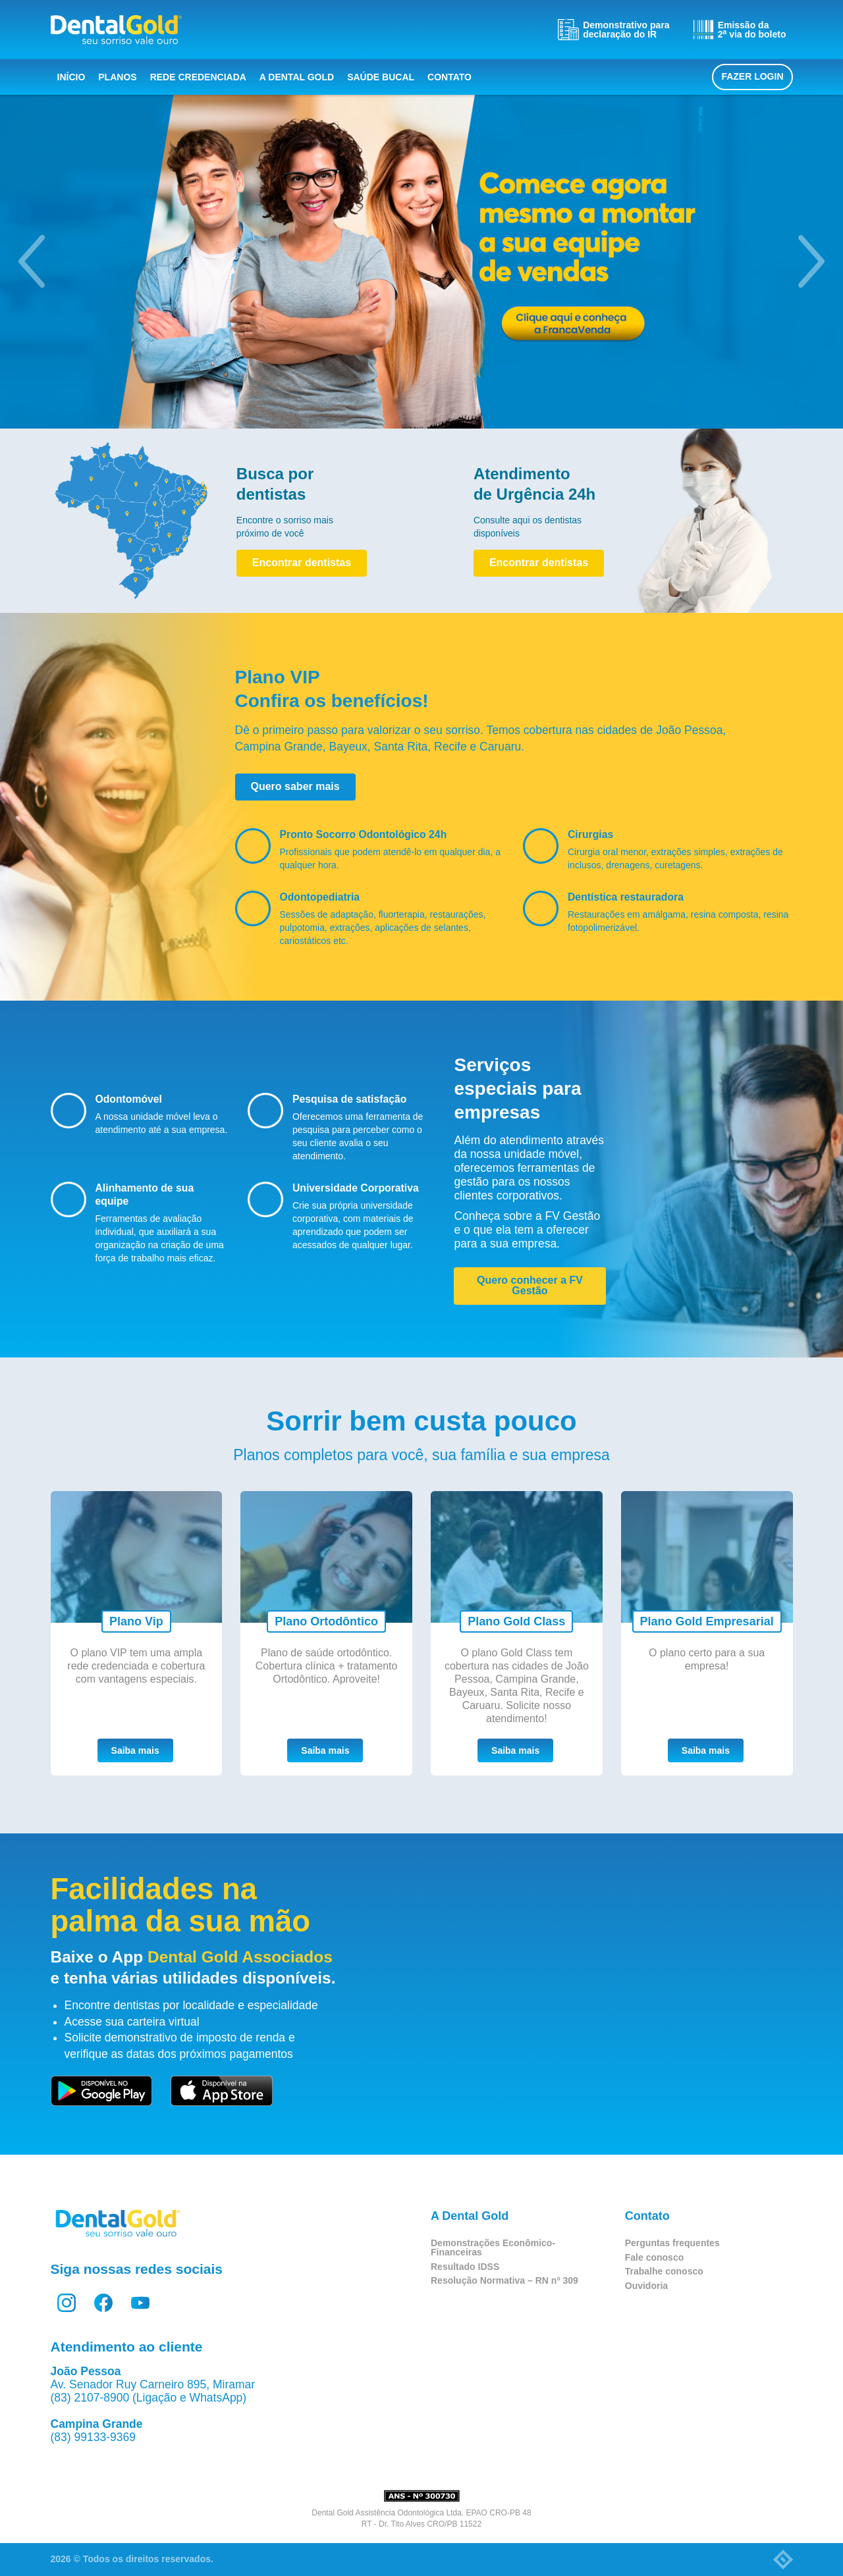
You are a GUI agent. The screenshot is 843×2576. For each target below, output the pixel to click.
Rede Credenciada (198, 77)
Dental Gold (116, 29)
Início (71, 77)
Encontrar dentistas (301, 562)
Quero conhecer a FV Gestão (530, 1285)
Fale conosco (654, 2257)
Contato (449, 77)
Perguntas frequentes (672, 2243)
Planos (117, 77)
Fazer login (752, 76)
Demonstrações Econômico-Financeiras (493, 2247)
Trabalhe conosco (664, 2271)
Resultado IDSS (465, 2266)
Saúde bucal (380, 77)
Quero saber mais (295, 786)
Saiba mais (135, 1750)
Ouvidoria (646, 2285)
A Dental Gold (296, 77)
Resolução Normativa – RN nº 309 (504, 2280)
